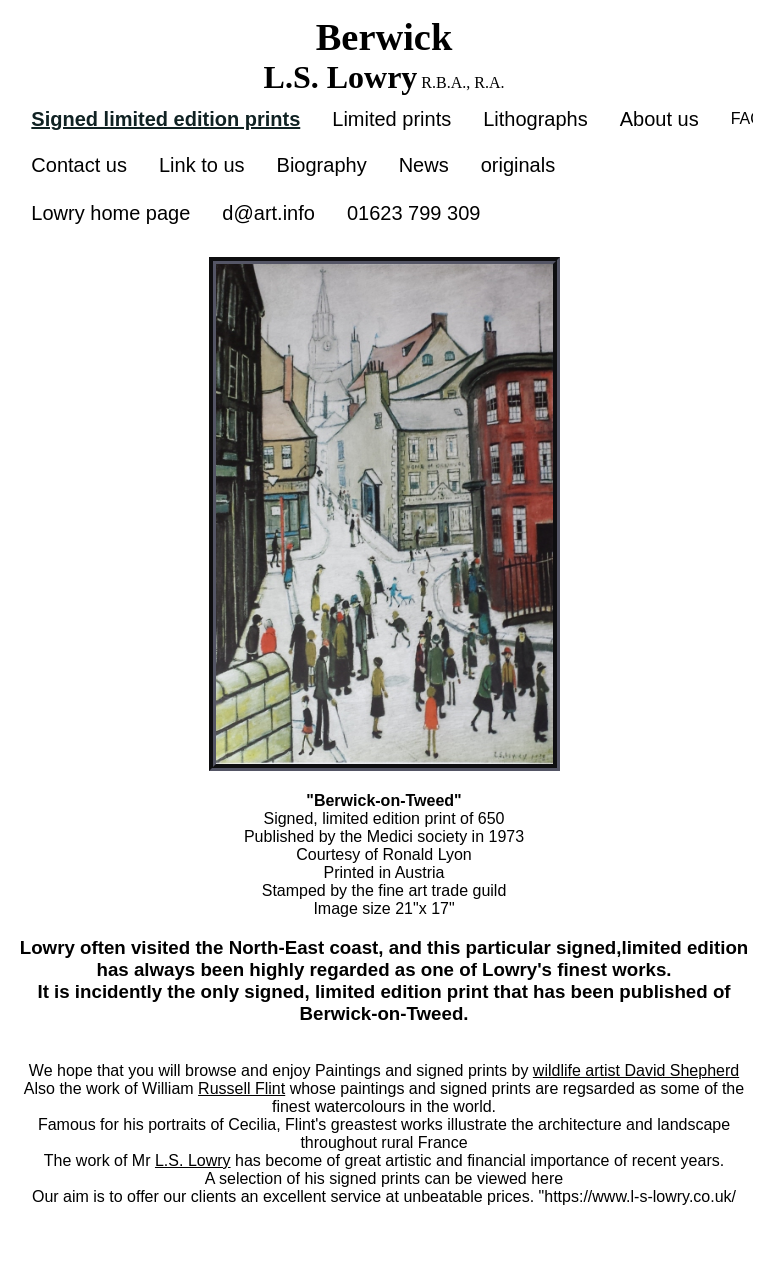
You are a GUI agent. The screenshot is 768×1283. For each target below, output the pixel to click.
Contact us (79, 165)
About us (659, 119)
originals (518, 165)
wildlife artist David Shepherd (636, 1070)
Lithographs (535, 119)
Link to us (202, 165)
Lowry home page (110, 213)
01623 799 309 (413, 213)
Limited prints (391, 119)
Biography (322, 165)
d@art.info (268, 213)
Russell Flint (241, 1088)
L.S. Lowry (193, 1160)
